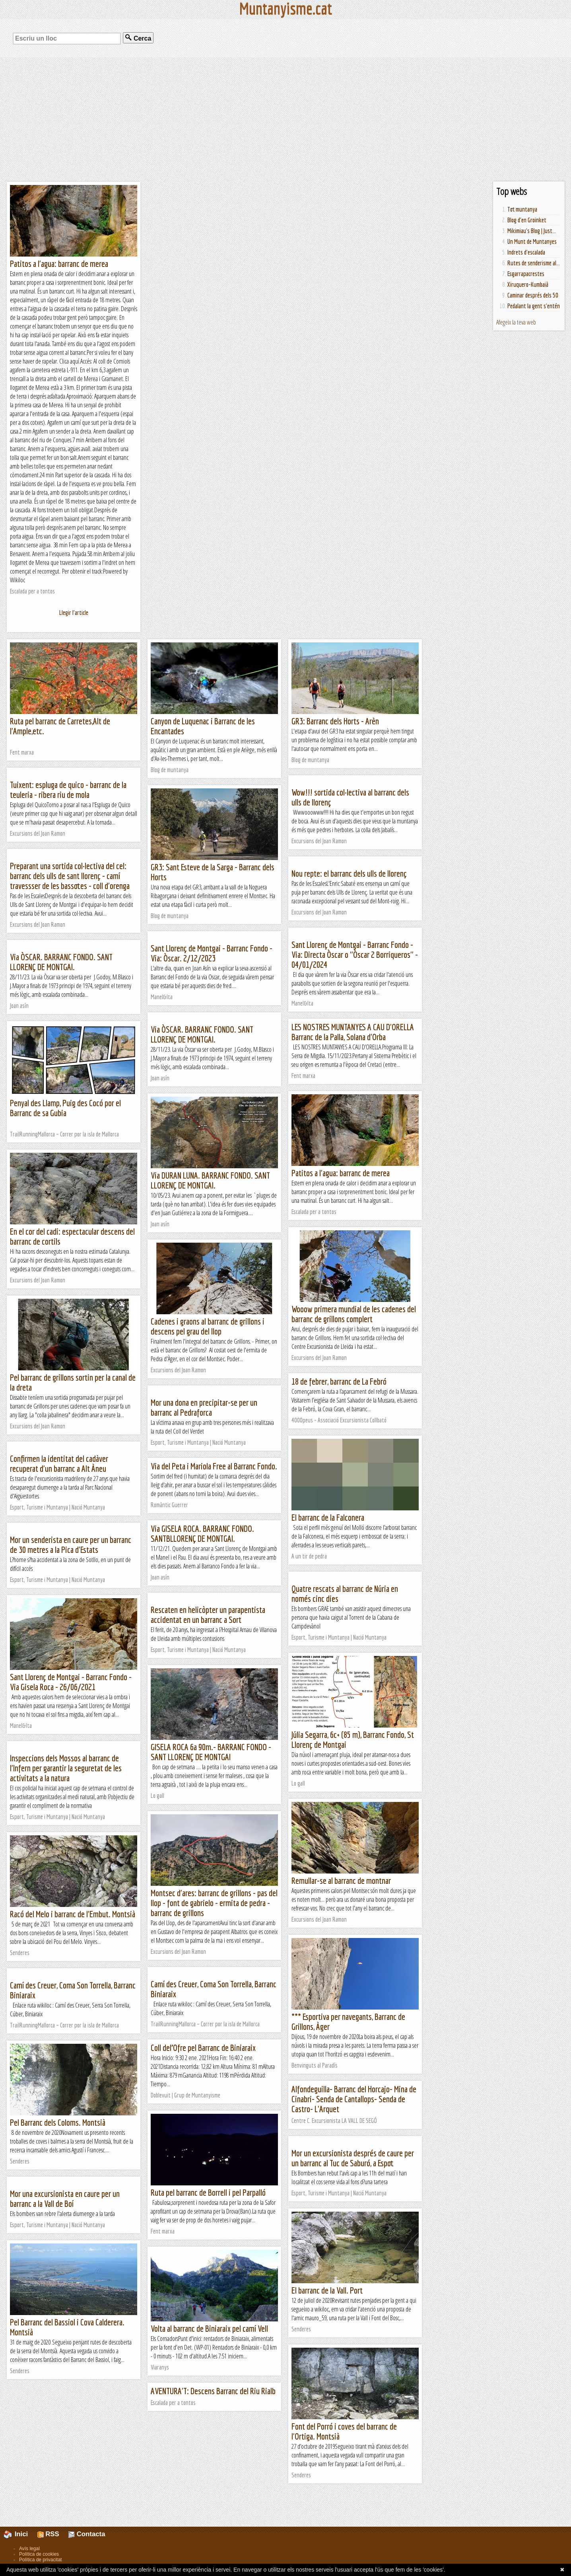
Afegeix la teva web (516, 322)
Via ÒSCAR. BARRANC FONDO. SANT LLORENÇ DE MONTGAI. (61, 962)
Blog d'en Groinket (526, 220)
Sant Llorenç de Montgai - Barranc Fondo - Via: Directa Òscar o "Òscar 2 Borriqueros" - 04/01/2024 (354, 954)
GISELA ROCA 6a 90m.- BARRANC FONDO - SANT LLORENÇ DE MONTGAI (211, 1752)
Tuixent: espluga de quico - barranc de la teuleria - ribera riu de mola (68, 790)
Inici (20, 2534)
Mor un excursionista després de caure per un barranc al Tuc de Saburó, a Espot (352, 2158)
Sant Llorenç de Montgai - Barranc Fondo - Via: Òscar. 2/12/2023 (211, 953)
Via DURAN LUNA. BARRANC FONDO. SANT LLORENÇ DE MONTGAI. (210, 1180)
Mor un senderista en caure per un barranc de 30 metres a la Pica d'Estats (70, 1545)
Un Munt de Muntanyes (532, 241)
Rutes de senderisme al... (533, 263)
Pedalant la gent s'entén (533, 305)
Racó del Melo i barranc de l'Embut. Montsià (72, 1914)
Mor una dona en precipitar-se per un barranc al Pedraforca (204, 1407)
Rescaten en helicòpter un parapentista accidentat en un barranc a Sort (208, 1615)
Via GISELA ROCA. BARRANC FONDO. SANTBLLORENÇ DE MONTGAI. (202, 1533)
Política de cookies (39, 2554)
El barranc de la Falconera (327, 1517)
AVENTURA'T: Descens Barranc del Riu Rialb (213, 2391)
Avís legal (29, 2548)
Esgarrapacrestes (525, 273)
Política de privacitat (40, 2559)
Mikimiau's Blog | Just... (531, 230)
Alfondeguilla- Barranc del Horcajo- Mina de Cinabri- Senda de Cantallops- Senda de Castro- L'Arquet (353, 2099)
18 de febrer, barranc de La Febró (338, 1381)
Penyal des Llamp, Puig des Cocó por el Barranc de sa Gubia (65, 1108)
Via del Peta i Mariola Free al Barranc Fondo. (214, 1466)
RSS (48, 2534)
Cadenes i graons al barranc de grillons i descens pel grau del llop (207, 1326)
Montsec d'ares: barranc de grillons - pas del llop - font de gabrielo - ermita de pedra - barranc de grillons (214, 1903)
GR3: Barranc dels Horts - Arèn (335, 721)
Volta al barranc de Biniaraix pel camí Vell (209, 2328)
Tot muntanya (522, 209)
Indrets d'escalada (526, 252)
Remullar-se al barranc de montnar (341, 1880)
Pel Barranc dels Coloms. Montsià (57, 2122)
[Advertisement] (285, 119)
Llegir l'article (73, 612)
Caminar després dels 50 (532, 295)
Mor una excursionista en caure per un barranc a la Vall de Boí (65, 2198)
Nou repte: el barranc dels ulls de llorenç (349, 873)
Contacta (86, 2534)
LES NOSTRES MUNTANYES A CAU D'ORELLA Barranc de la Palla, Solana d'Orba (352, 1032)
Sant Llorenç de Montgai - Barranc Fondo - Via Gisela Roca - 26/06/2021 (71, 1682)
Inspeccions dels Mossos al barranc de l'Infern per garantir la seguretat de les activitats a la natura (66, 1768)
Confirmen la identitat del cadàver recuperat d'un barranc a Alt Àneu (59, 1463)
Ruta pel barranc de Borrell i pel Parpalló (208, 2192)
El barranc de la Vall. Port (327, 2290)
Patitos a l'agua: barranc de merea (59, 263)
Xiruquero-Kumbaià (527, 284)
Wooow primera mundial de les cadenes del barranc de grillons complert (353, 1314)
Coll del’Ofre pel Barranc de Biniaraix (203, 2048)
